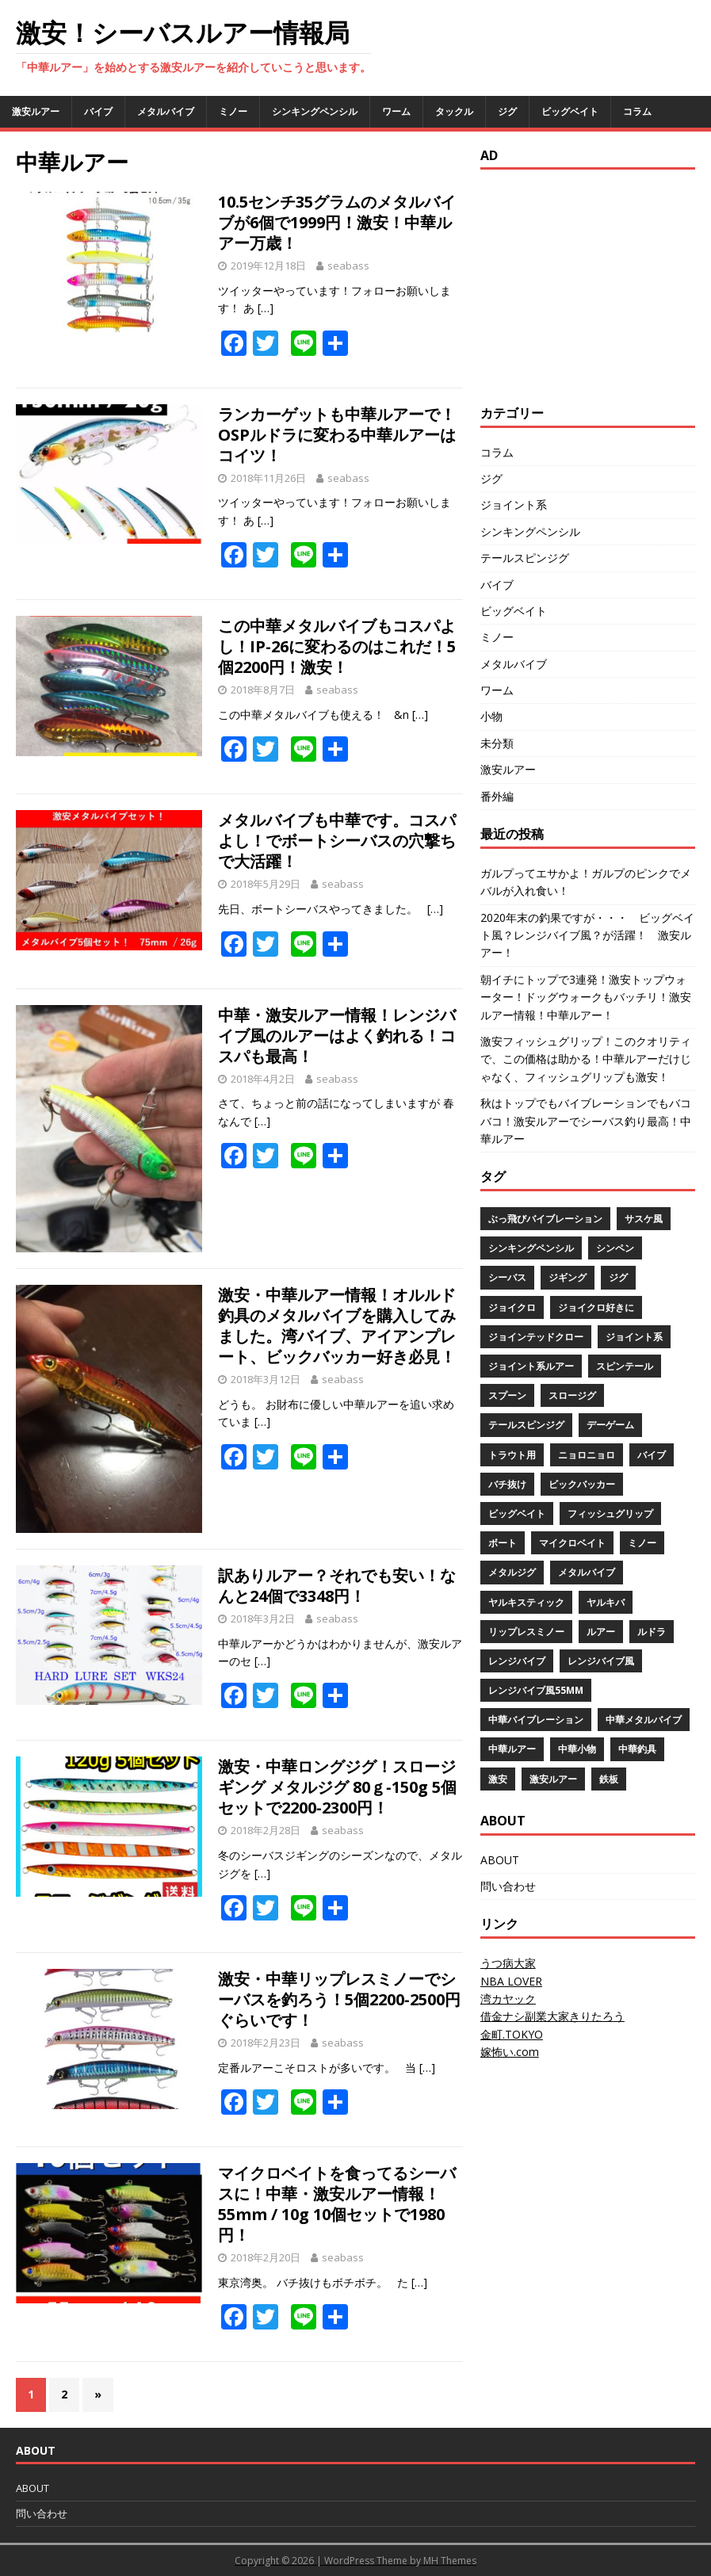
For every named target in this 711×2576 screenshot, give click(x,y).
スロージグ (572, 1395)
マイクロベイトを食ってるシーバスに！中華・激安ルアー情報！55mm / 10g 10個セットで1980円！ (337, 2203)
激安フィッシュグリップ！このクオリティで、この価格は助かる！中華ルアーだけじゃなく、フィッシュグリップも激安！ (585, 1059)
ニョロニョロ (586, 1455)
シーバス (507, 1277)
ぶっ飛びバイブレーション (545, 1218)
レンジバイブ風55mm (535, 1690)
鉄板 (608, 1779)
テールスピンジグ (524, 557)
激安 (497, 1779)
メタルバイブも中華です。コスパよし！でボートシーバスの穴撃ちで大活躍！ (337, 840)
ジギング (568, 1277)
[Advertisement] (595, 284)
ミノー (233, 111)
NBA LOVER (511, 1981)
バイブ (98, 111)
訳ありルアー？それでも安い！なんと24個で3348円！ (337, 1586)
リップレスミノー (526, 1631)
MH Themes (449, 2560)
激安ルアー (35, 111)
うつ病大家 (508, 1962)
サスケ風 (644, 1218)
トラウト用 (512, 1455)
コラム (637, 111)
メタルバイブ (165, 111)
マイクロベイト (572, 1543)
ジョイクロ (512, 1307)
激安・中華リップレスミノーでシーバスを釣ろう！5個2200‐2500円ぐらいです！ (339, 1999)
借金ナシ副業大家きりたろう (552, 2016)
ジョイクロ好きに (596, 1307)
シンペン (615, 1248)
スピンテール (624, 1366)
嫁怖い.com (509, 2051)
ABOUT (499, 1859)
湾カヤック (508, 1998)
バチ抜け (507, 1484)
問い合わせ (508, 1886)
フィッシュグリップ (610, 1513)
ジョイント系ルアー (531, 1366)
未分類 (497, 743)
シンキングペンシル (314, 111)
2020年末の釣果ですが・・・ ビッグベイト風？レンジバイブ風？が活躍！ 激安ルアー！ (587, 935)
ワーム (396, 111)
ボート (502, 1543)
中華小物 (577, 1749)
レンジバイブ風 (601, 1661)
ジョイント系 (513, 504)
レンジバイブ (516, 1661)
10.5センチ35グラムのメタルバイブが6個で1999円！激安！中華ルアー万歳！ (337, 222)
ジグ (507, 111)
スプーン (507, 1395)
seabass (348, 265)
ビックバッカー (582, 1484)
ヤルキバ (606, 1602)
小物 (491, 716)
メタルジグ (512, 1572)
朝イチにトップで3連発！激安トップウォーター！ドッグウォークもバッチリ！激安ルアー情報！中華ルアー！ (585, 997)
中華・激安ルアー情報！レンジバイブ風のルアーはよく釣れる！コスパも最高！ (337, 1035)
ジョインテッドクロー (535, 1336)
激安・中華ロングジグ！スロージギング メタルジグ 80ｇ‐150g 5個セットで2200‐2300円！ (337, 1787)
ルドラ (651, 1631)
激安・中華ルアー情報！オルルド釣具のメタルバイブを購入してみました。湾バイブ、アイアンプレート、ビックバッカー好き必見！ (337, 1325)
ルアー (601, 1631)
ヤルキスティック (526, 1602)
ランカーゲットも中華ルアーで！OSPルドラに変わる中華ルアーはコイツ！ (337, 434)
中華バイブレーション (535, 1719)
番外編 (497, 796)
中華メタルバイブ (644, 1719)
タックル (454, 111)
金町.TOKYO (511, 2034)
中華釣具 (637, 1749)
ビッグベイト (569, 111)
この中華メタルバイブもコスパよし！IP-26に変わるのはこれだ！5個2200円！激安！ (337, 646)
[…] (265, 307)
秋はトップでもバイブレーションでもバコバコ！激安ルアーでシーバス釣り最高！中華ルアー (585, 1120)
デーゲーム (610, 1424)
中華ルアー (512, 1749)
